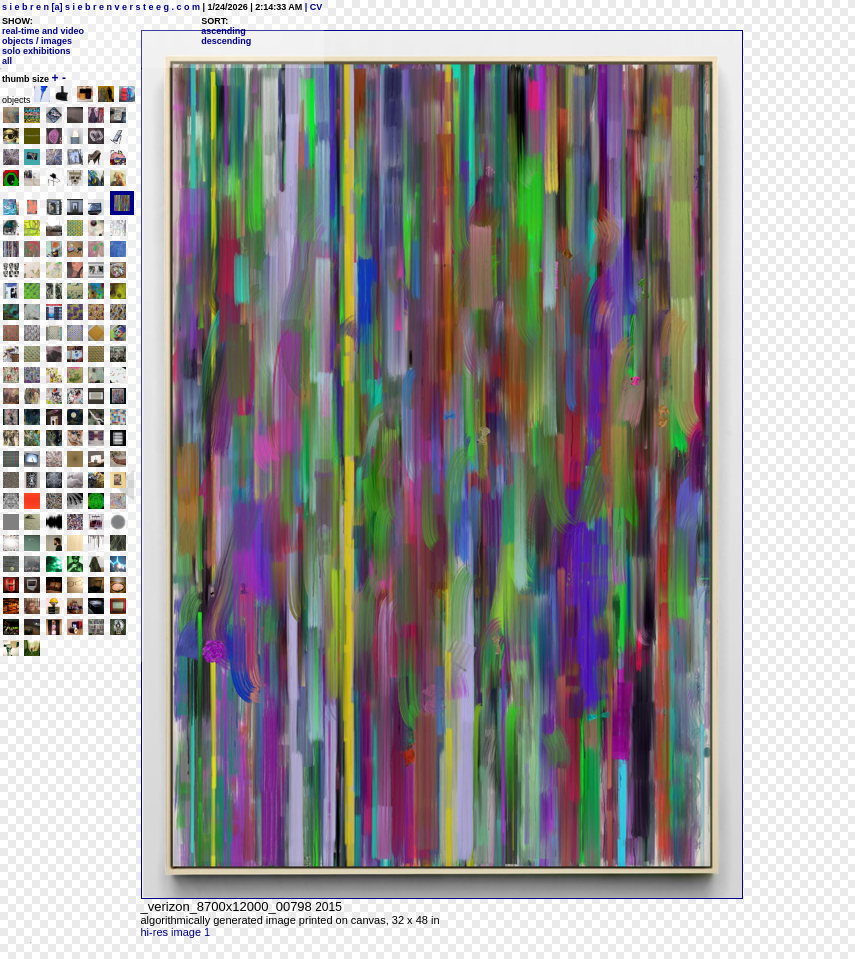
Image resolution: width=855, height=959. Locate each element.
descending (226, 41)
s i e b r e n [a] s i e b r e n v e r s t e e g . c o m (101, 7)
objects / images (37, 41)
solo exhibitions (36, 51)
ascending (223, 31)
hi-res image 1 (176, 932)
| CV (312, 7)
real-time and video (43, 31)
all (7, 61)
